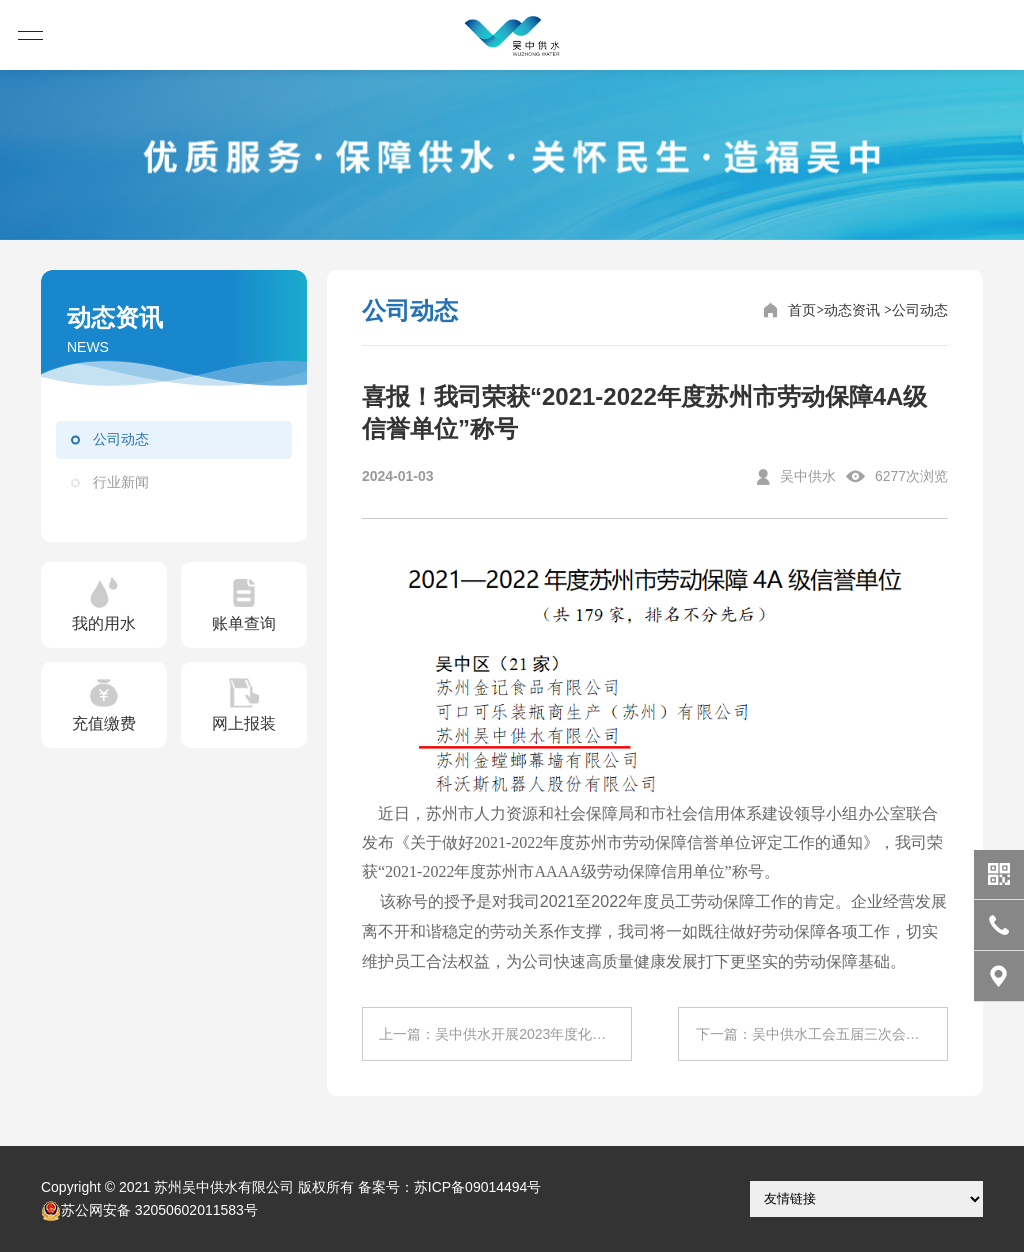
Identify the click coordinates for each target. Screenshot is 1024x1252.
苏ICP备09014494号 (478, 1187)
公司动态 (121, 439)
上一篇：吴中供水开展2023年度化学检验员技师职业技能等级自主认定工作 (505, 1034)
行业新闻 (121, 482)
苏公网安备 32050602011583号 (149, 1211)
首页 (802, 310)
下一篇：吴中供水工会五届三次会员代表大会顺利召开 (822, 1034)
